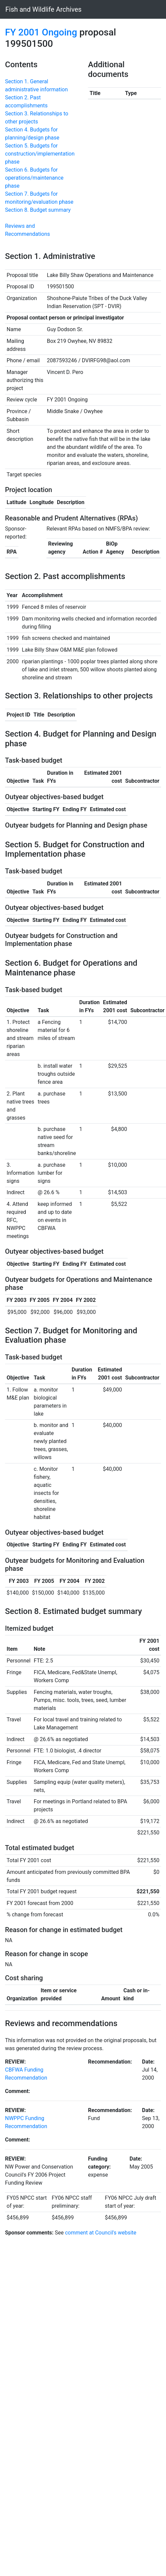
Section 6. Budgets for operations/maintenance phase (34, 178)
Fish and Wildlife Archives (43, 9)
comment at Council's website (100, 2232)
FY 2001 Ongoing (41, 32)
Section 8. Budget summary (38, 210)
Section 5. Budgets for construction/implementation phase (40, 153)
